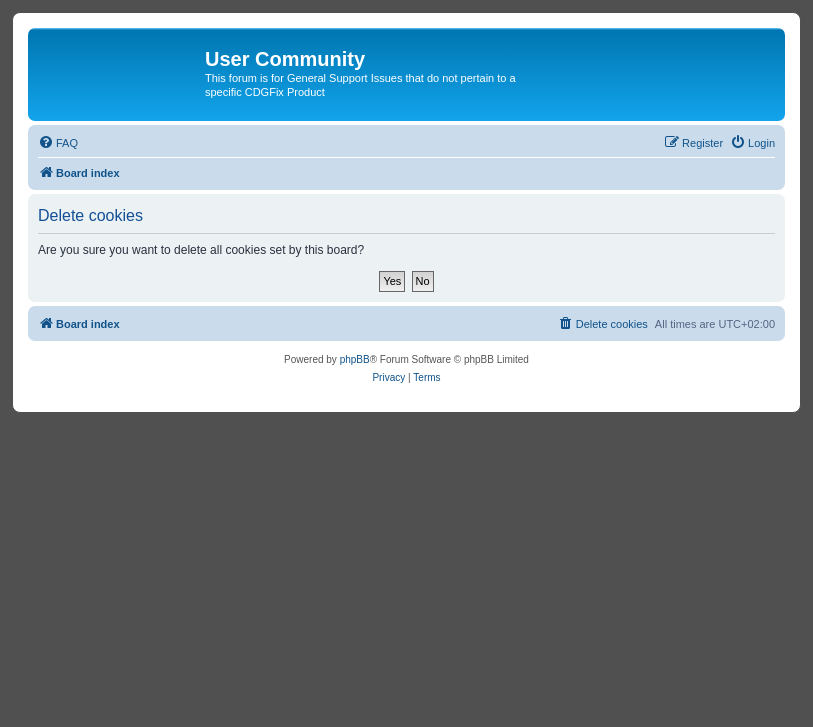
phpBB (355, 359)
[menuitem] (58, 143)
